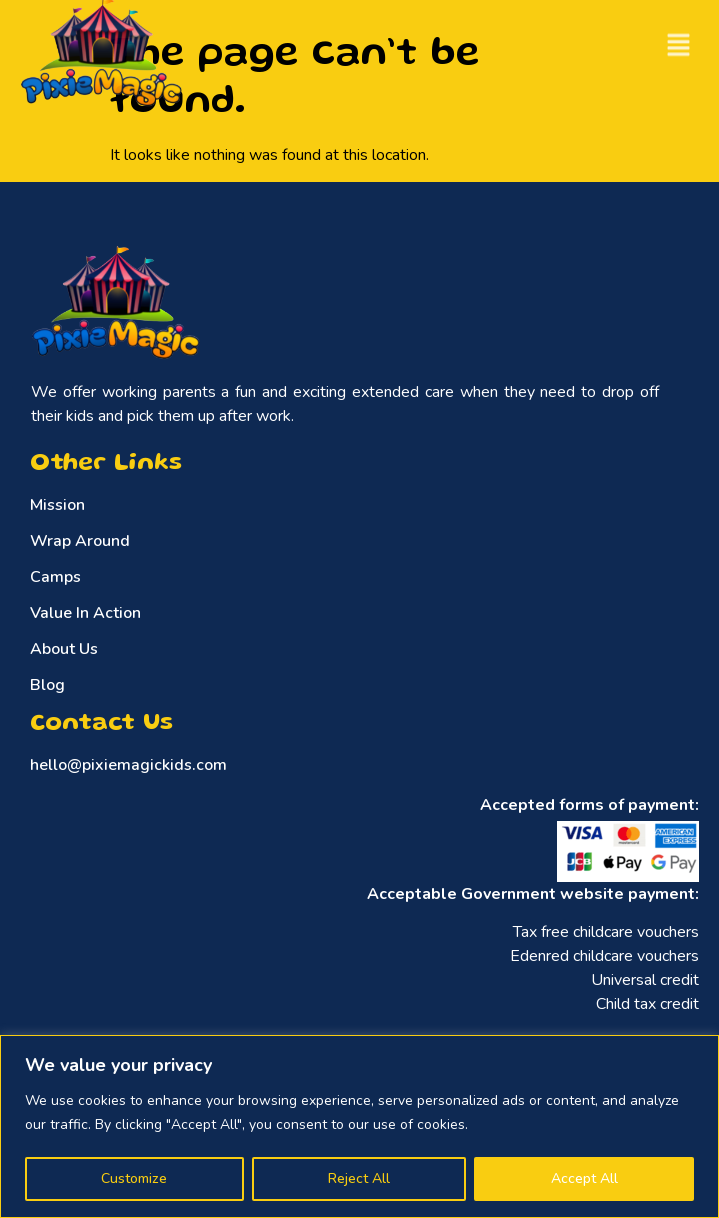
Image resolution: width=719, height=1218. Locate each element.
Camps (55, 577)
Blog (47, 685)
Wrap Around (80, 541)
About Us (64, 649)
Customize (134, 1178)
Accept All (584, 1178)
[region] (359, 1126)
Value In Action (85, 613)
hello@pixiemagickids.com (128, 765)
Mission (57, 505)
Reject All (359, 1178)
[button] (679, 42)
